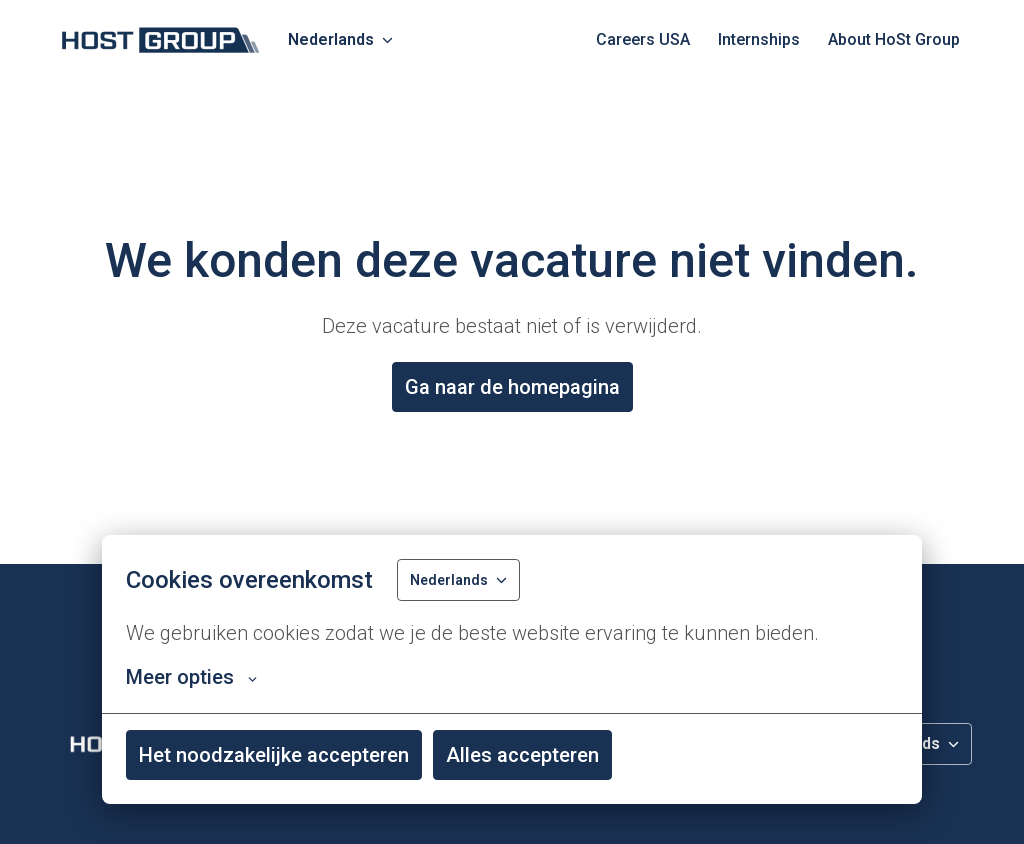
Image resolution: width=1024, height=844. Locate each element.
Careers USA (643, 39)
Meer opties (191, 677)
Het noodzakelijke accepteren (274, 755)
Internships (759, 39)
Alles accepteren (522, 755)
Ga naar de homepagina (512, 387)
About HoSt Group (894, 39)
